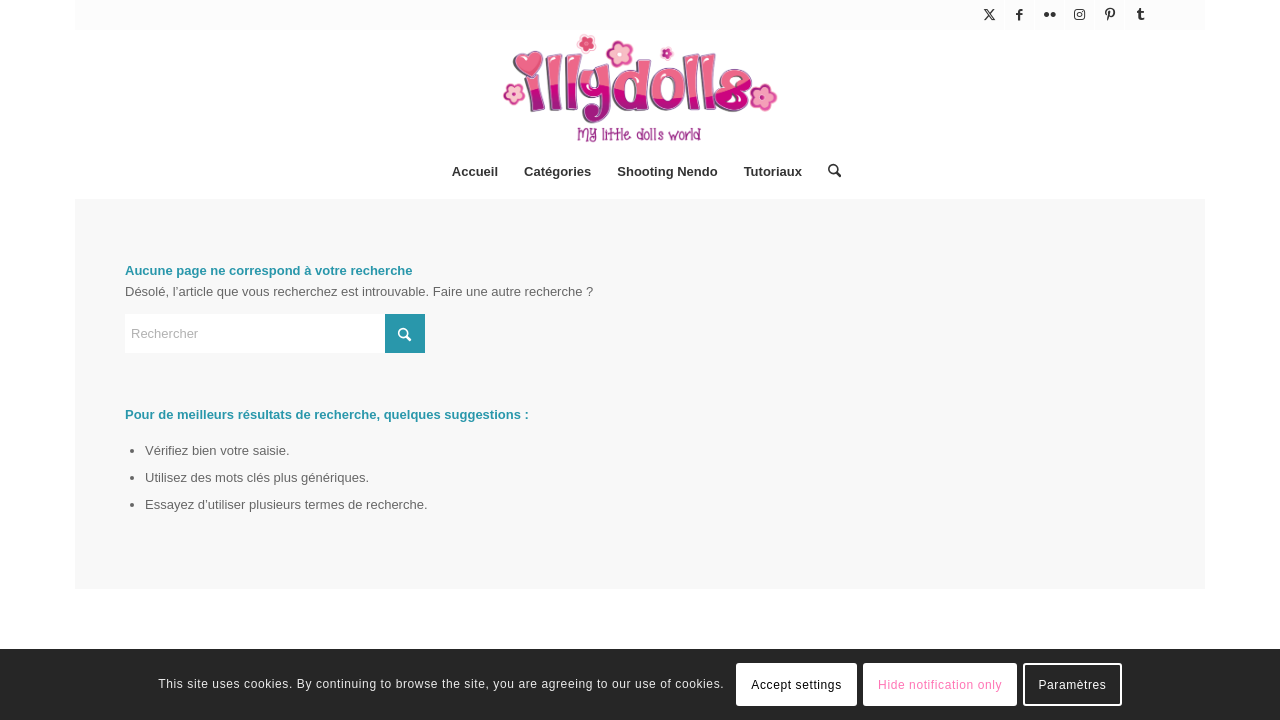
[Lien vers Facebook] (1019, 15)
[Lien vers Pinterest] (1109, 15)
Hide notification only (940, 685)
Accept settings (796, 685)
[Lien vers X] (989, 15)
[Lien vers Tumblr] (1140, 15)
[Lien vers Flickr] (1049, 15)
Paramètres (1072, 685)
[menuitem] (475, 172)
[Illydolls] (640, 88)
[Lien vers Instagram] (1079, 15)
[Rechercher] (828, 172)
